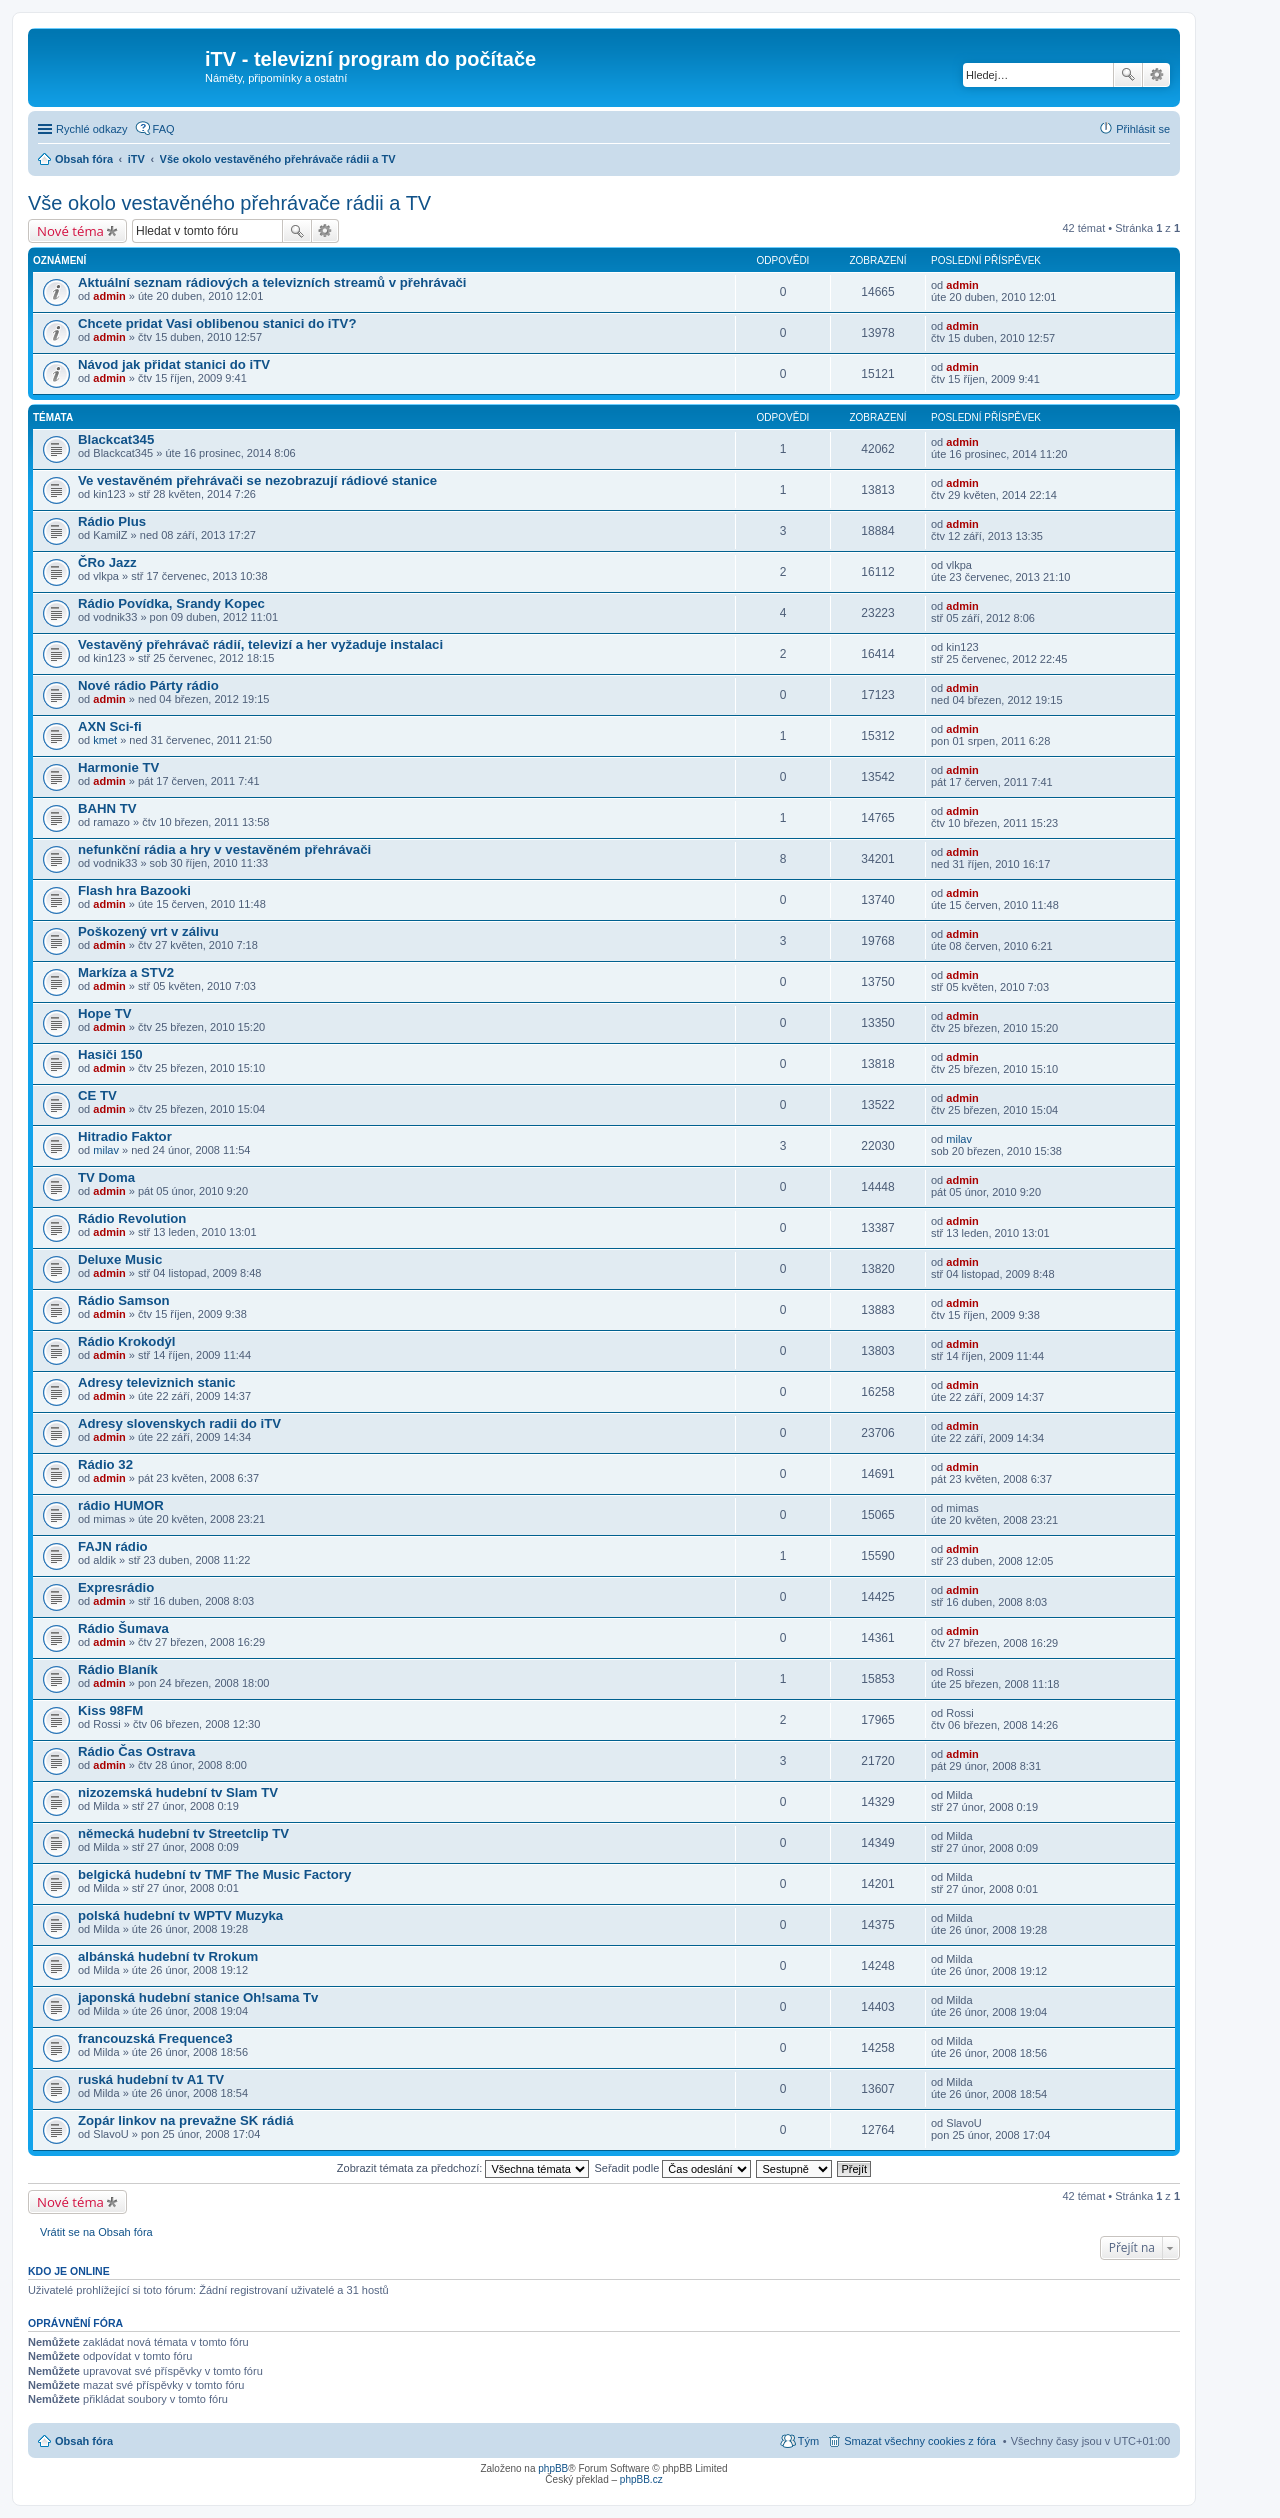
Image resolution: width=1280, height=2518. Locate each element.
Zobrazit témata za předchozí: (463, 2168)
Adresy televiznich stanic (157, 1382)
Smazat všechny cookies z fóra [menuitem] (920, 2441)
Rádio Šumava (123, 1628)
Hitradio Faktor (125, 1136)
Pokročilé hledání (1156, 75)
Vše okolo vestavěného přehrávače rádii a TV (229, 203)
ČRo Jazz (107, 562)
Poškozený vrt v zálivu (148, 931)
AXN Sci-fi (110, 726)
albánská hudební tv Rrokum (168, 1956)
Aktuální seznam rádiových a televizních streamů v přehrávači (272, 282)
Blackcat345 (116, 439)
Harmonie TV (118, 767)
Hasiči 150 (110, 1054)
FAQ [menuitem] (164, 129)
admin (109, 296)
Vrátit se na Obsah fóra (96, 2232)
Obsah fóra (84, 2441)
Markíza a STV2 (126, 972)
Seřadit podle (672, 2168)
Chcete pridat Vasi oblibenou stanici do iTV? (217, 323)
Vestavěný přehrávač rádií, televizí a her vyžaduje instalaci (260, 644)
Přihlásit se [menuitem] (1143, 129)
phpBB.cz (641, 2479)
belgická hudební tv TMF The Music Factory (214, 1874)
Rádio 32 (105, 1464)
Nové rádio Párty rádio (148, 685)
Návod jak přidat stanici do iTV (174, 364)
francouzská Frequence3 (155, 2038)
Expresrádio (116, 1587)
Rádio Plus (112, 521)
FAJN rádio (113, 1546)
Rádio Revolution (132, 1218)
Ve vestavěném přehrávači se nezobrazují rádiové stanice (257, 480)
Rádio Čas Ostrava (136, 1751)
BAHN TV (107, 808)
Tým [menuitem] (808, 2441)
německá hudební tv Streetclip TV (183, 1833)
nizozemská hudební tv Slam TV (178, 1792)
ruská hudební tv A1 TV (151, 2079)
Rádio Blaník (118, 1669)
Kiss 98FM (110, 1710)
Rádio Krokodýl (126, 1341)
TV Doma (106, 1177)
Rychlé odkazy (92, 129)
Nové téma (70, 231)
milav (106, 1150)
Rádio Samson (124, 1300)
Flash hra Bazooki (134, 890)
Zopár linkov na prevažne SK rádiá (185, 2120)
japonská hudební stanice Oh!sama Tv (198, 1997)
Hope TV (104, 1013)
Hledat (1128, 75)
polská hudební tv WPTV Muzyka (180, 1915)
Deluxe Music (120, 1259)
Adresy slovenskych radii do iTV (179, 1423)
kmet (105, 740)
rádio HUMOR (121, 1505)
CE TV (97, 1095)
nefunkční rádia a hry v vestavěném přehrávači (224, 849)
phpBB (553, 2468)
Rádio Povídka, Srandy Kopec (171, 603)
